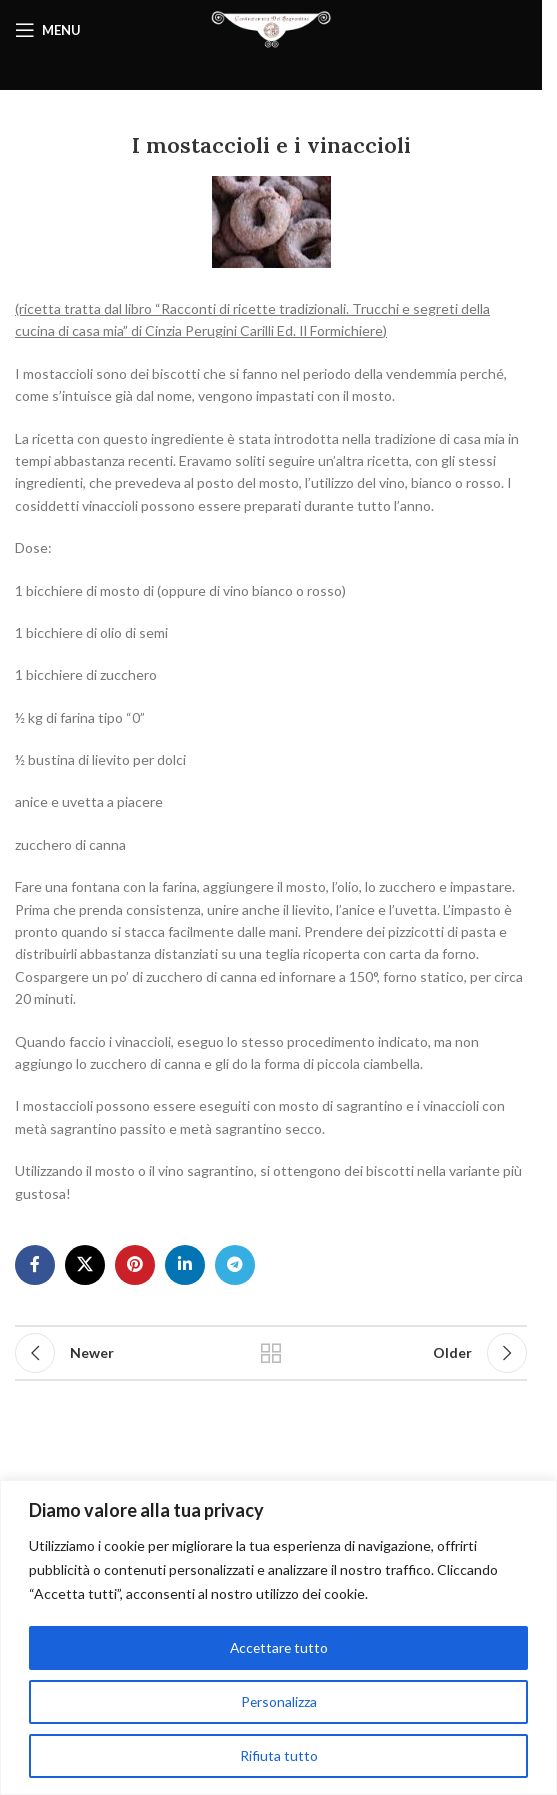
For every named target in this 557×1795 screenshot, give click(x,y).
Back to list (270, 1353)
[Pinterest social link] (135, 1265)
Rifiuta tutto (279, 1755)
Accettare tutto (278, 1647)
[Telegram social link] (235, 1265)
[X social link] (85, 1265)
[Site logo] (271, 28)
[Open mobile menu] (48, 30)
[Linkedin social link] (185, 1265)
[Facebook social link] (35, 1265)
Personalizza (278, 1701)
